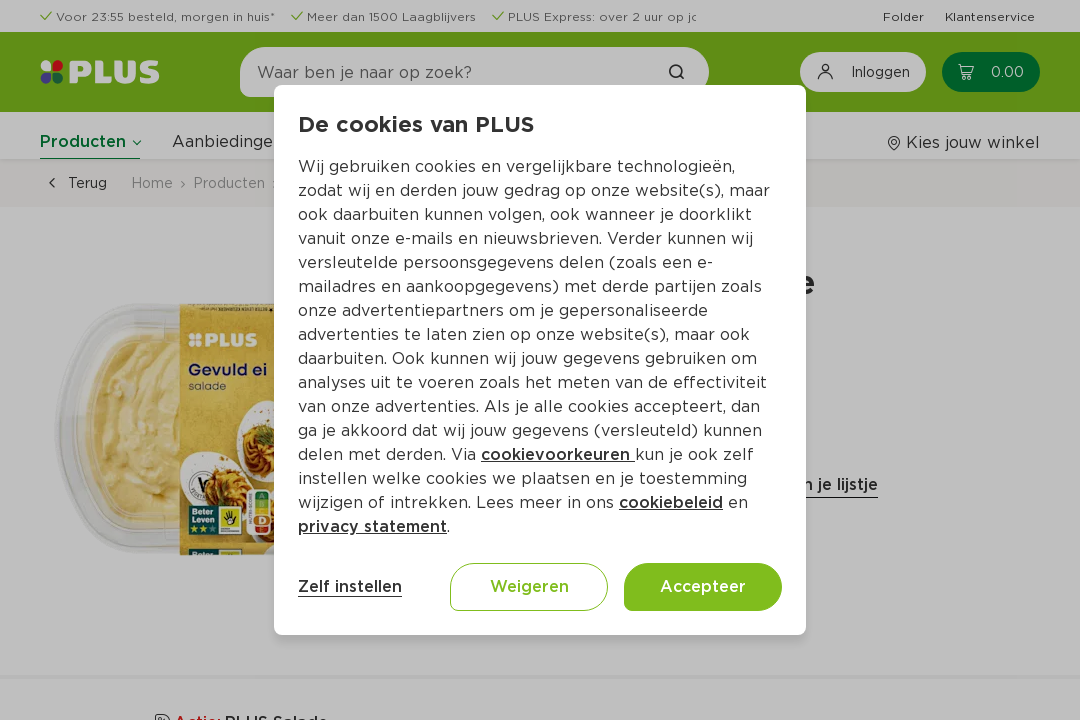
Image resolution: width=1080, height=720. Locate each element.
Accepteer (703, 586)
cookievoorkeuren (558, 454)
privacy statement (372, 526)
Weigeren (529, 586)
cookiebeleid (671, 502)
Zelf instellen (350, 586)
